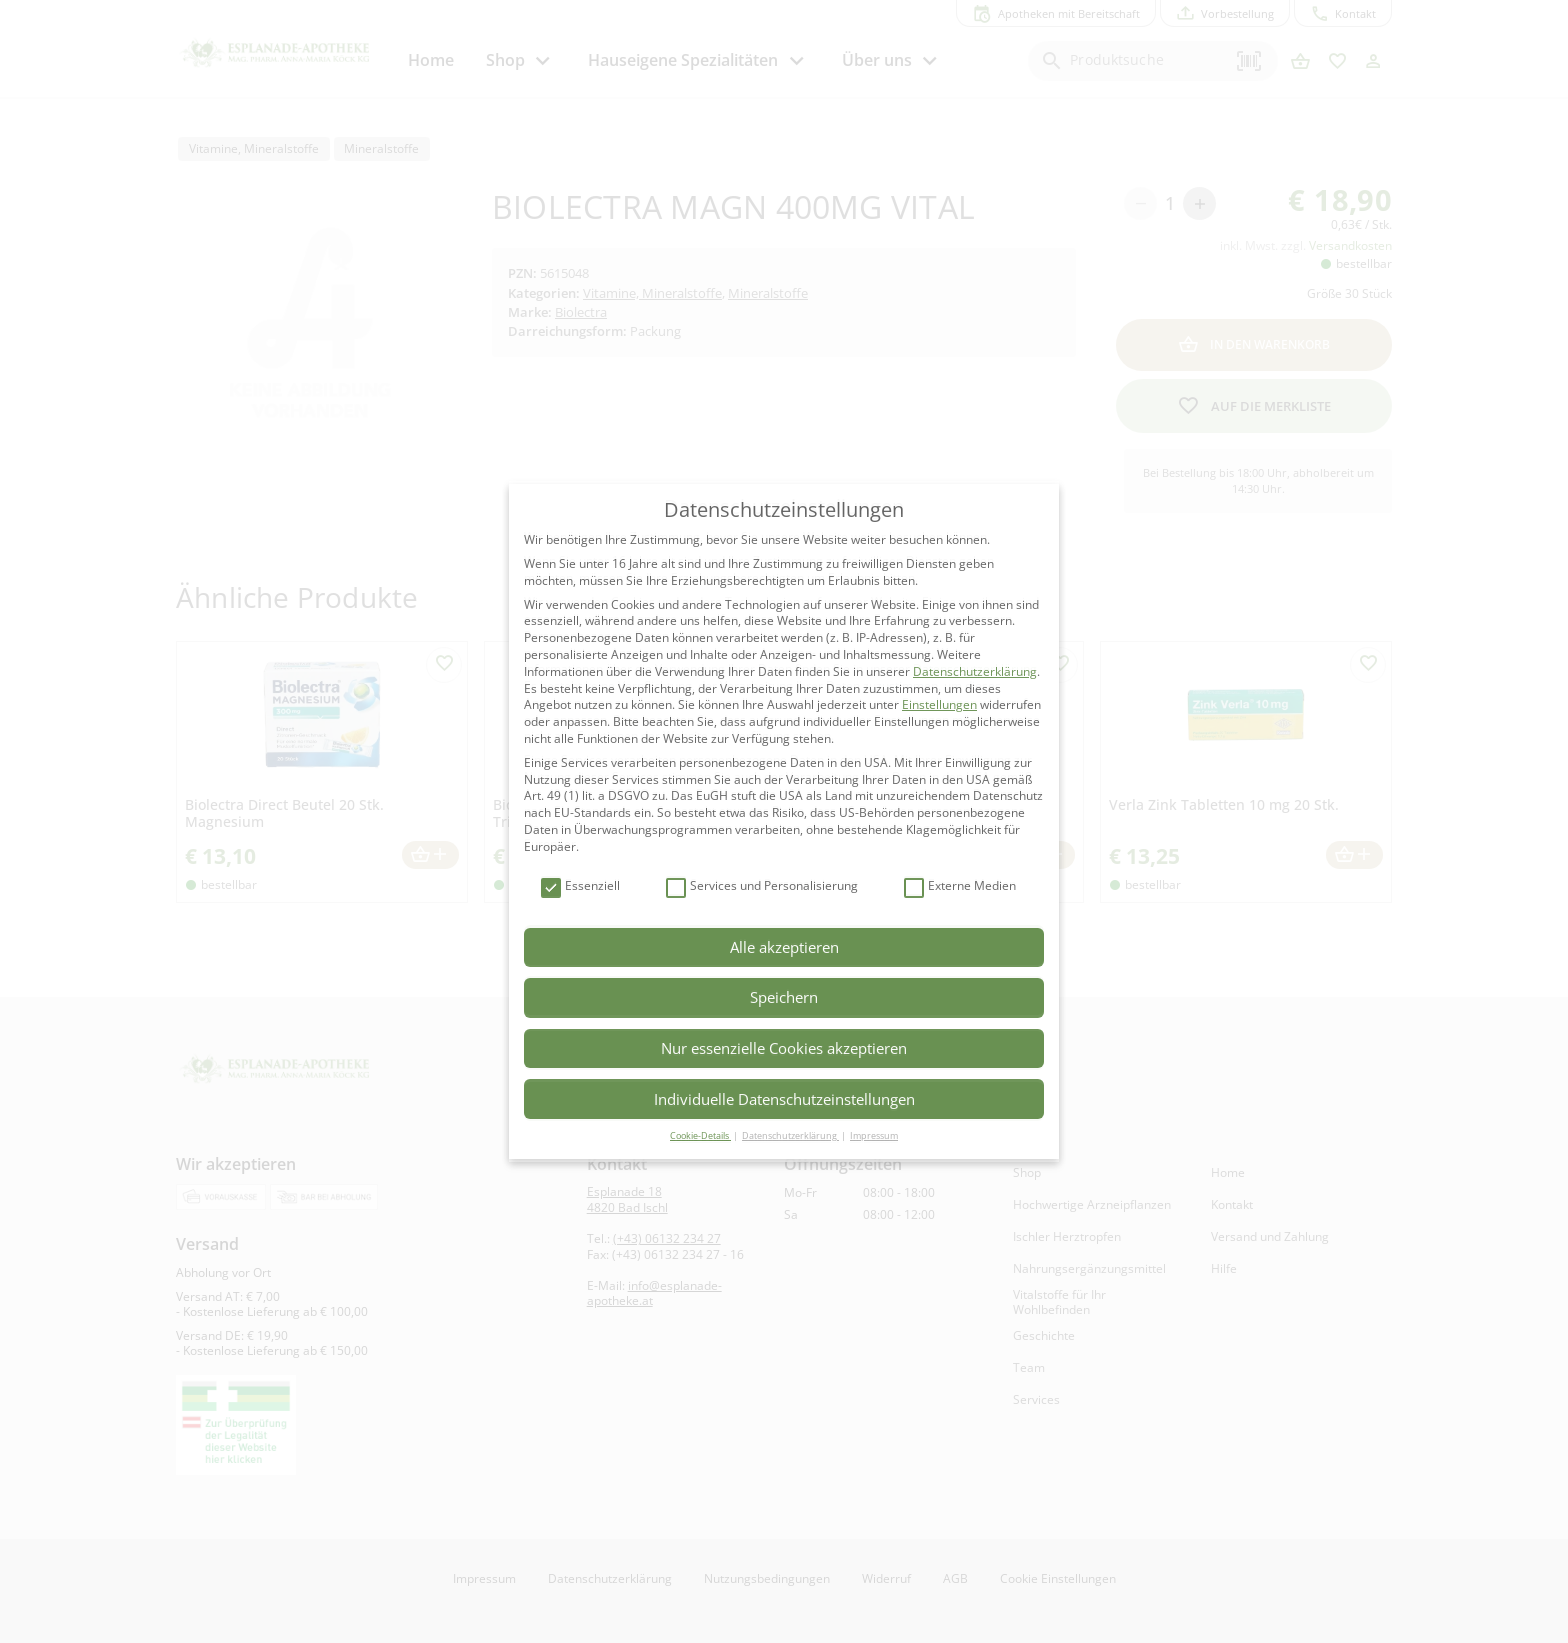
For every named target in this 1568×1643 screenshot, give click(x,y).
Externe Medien (960, 886)
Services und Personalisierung (762, 886)
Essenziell (580, 886)
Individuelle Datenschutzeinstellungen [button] (784, 1099)
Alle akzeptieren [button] (784, 947)
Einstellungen (939, 704)
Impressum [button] (874, 1135)
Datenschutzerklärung (975, 671)
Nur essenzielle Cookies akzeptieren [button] (784, 1048)
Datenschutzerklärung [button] (790, 1135)
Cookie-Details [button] (700, 1135)
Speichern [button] (784, 997)
